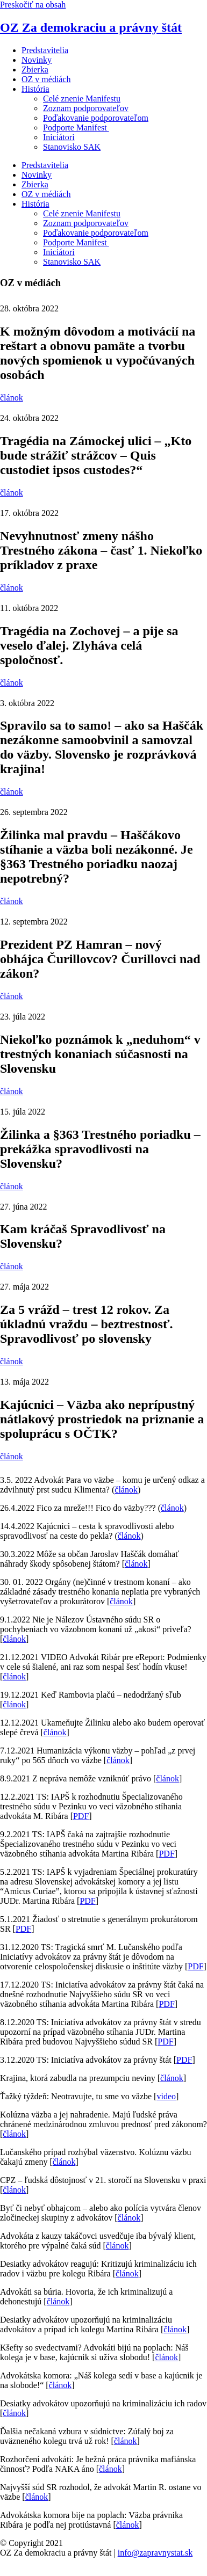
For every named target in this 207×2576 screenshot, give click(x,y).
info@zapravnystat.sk (155, 2552)
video (166, 2096)
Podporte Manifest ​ (76, 127)
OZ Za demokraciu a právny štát (91, 27)
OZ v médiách (46, 79)
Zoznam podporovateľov (86, 108)
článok (126, 1489)
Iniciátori (59, 137)
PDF (81, 1816)
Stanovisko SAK (72, 146)
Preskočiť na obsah (33, 4)
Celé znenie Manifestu (81, 98)
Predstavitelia (45, 50)
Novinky (37, 59)
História (35, 88)
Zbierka (35, 69)
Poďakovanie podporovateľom (95, 117)
